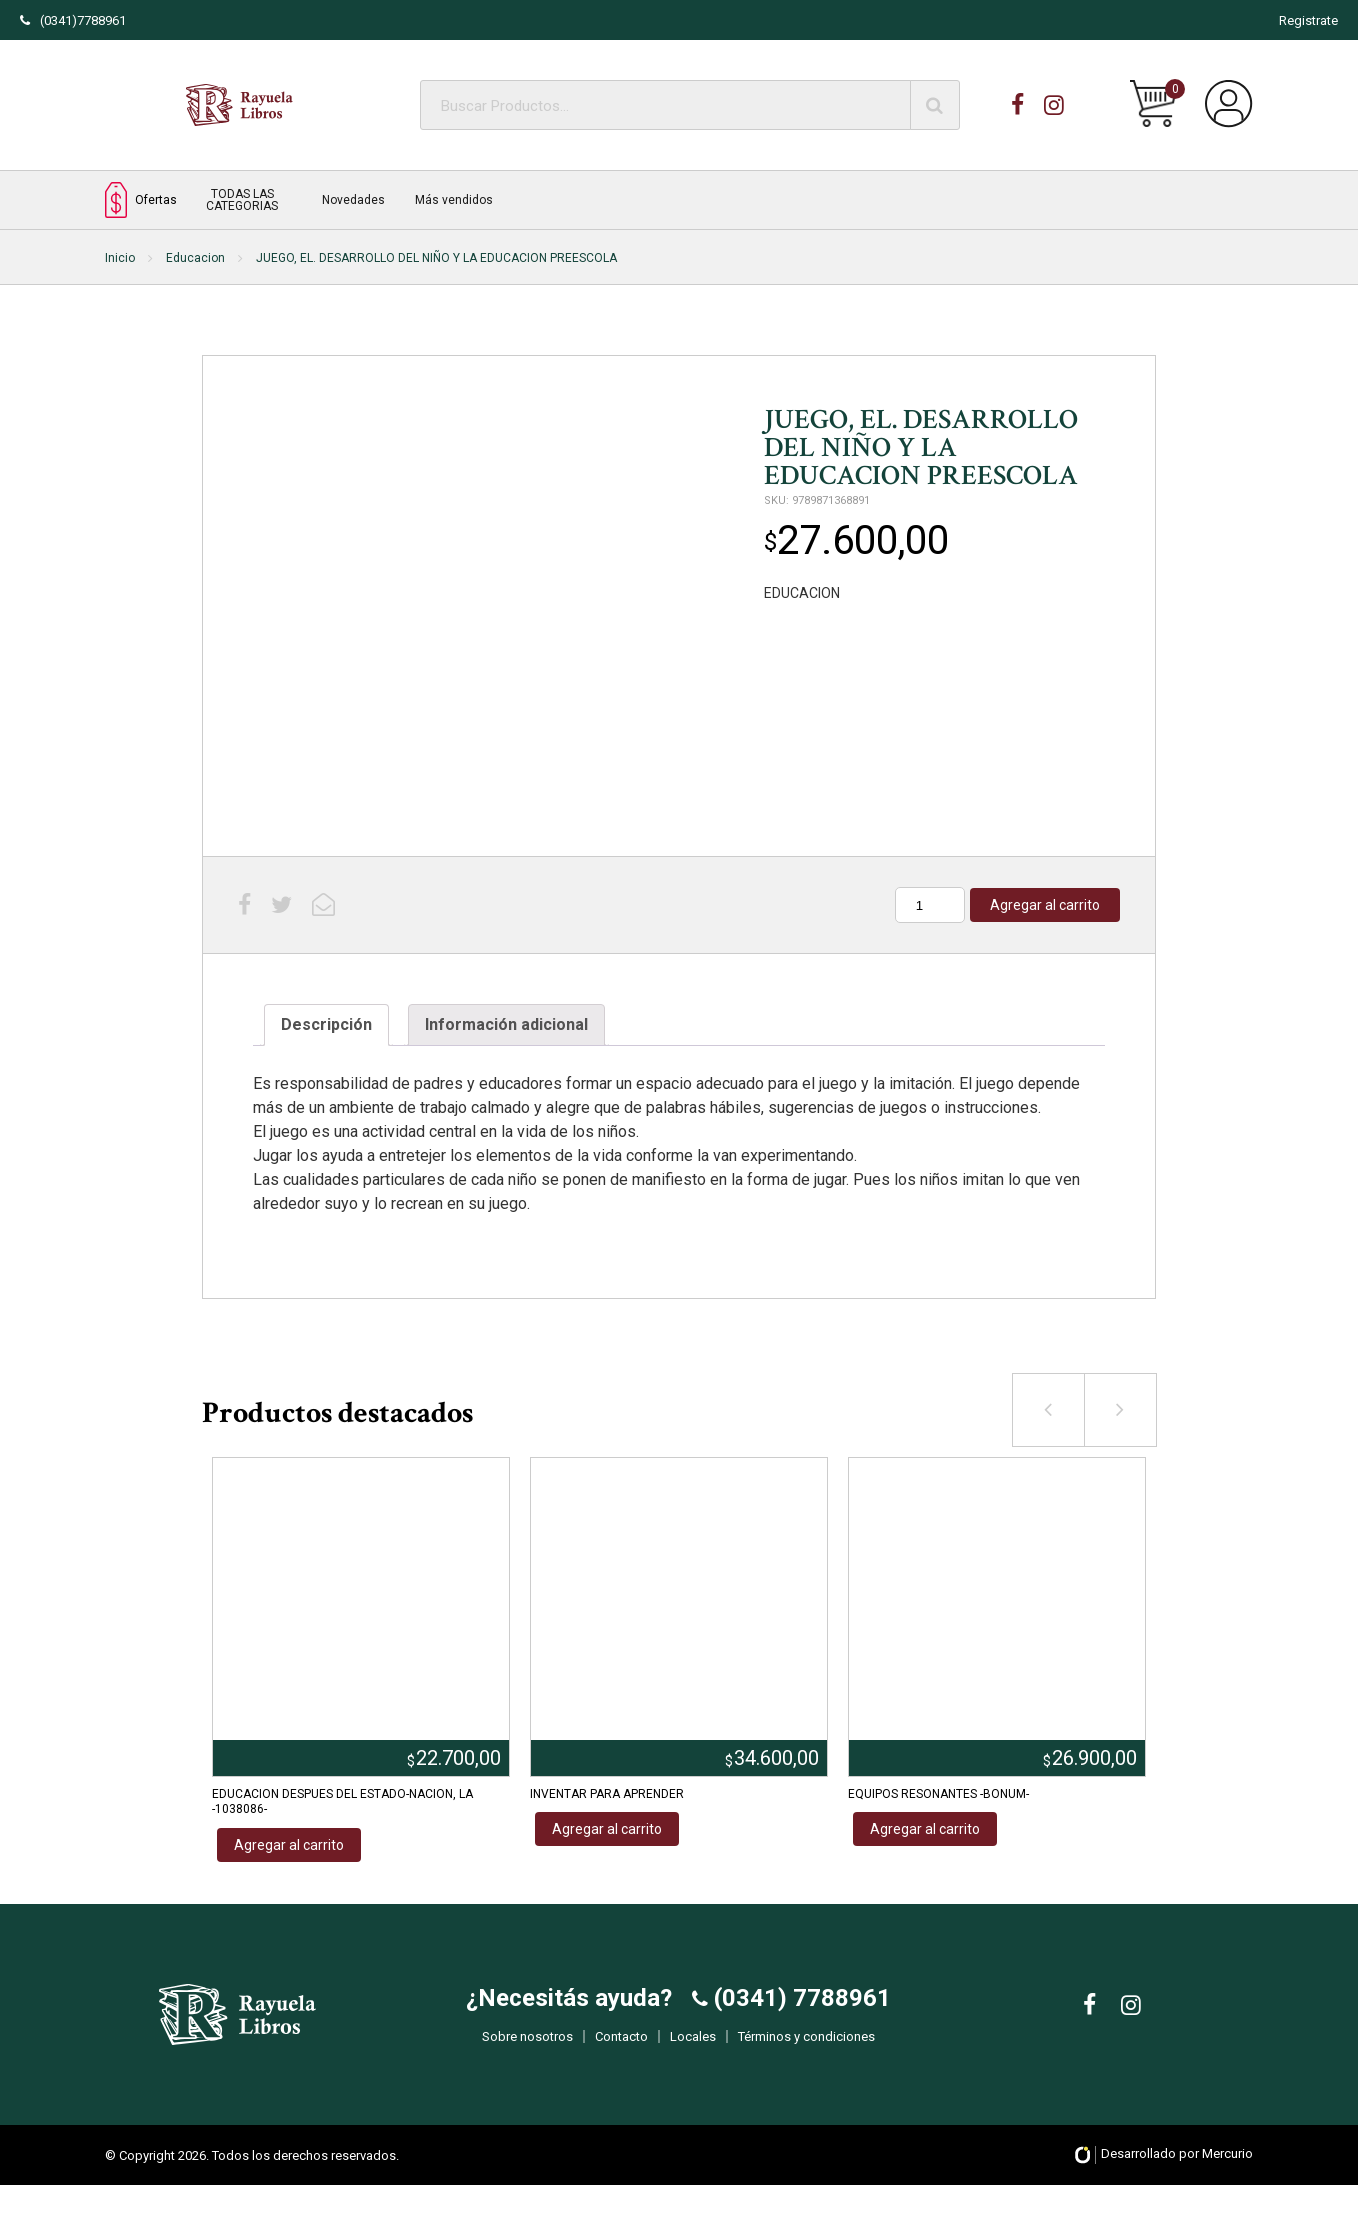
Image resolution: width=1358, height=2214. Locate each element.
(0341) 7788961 (799, 2013)
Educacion (195, 258)
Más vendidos (454, 200)
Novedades (353, 200)
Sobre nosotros (527, 2051)
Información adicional (506, 1024)
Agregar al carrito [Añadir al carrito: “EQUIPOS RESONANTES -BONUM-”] (925, 1829)
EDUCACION (802, 593)
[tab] (326, 1025)
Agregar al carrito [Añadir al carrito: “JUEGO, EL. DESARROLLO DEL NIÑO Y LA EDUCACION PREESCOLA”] (1045, 905)
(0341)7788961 (73, 20)
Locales (693, 2051)
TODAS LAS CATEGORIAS (242, 200)
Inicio (120, 258)
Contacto (621, 2051)
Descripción (326, 1024)
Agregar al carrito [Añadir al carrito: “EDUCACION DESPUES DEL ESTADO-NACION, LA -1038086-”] (289, 1845)
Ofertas (141, 199)
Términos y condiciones (806, 2051)
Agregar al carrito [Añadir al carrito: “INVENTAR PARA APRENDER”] (607, 1829)
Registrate (1308, 20)
